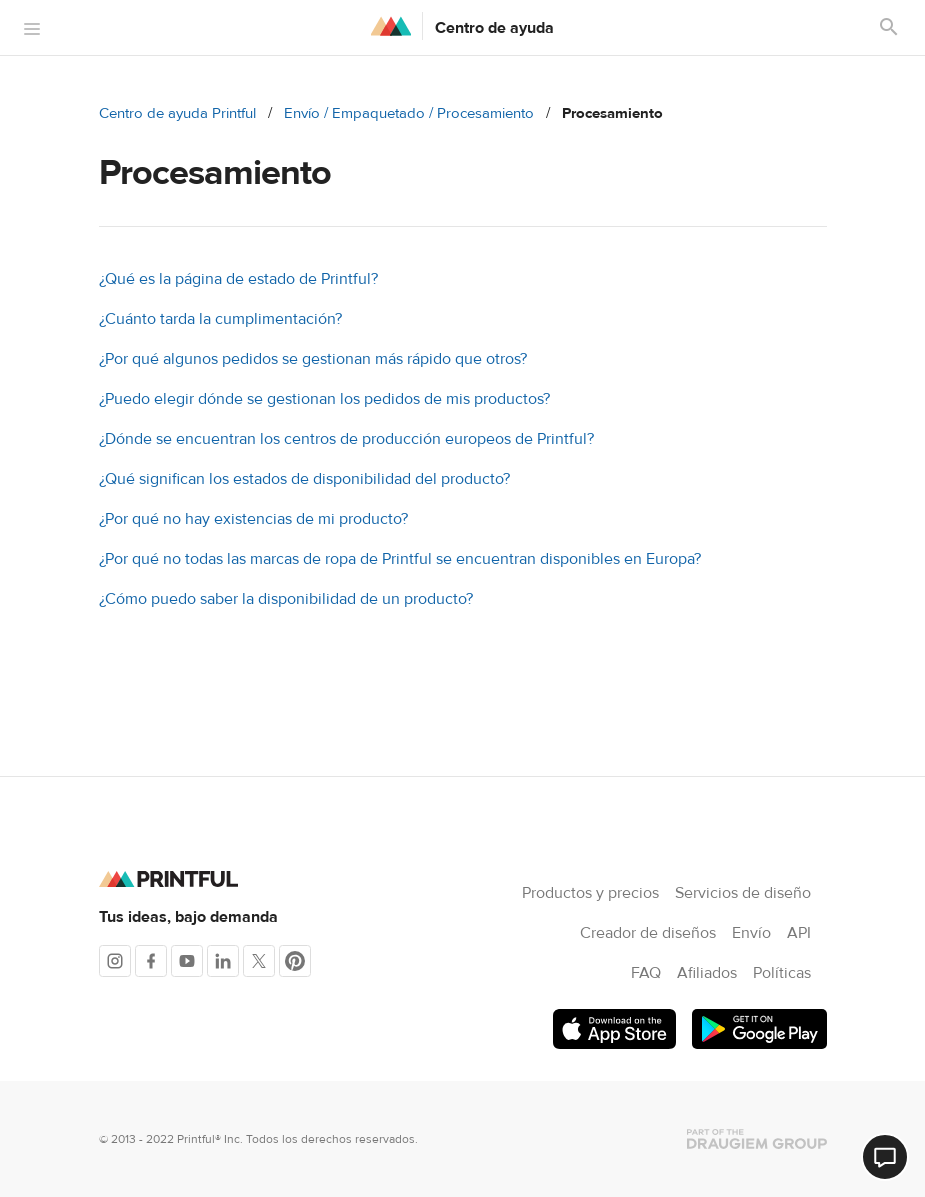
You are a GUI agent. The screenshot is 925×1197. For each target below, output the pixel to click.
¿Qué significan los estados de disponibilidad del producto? (304, 479)
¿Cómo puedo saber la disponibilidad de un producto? (286, 599)
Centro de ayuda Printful (177, 113)
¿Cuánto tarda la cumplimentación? (220, 319)
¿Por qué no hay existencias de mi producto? (253, 519)
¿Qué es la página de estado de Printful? (238, 279)
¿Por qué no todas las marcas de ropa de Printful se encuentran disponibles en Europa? (400, 559)
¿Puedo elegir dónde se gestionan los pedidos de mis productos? (324, 399)
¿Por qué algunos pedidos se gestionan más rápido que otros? (313, 359)
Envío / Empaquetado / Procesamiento (409, 113)
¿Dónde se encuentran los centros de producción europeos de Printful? (346, 439)
